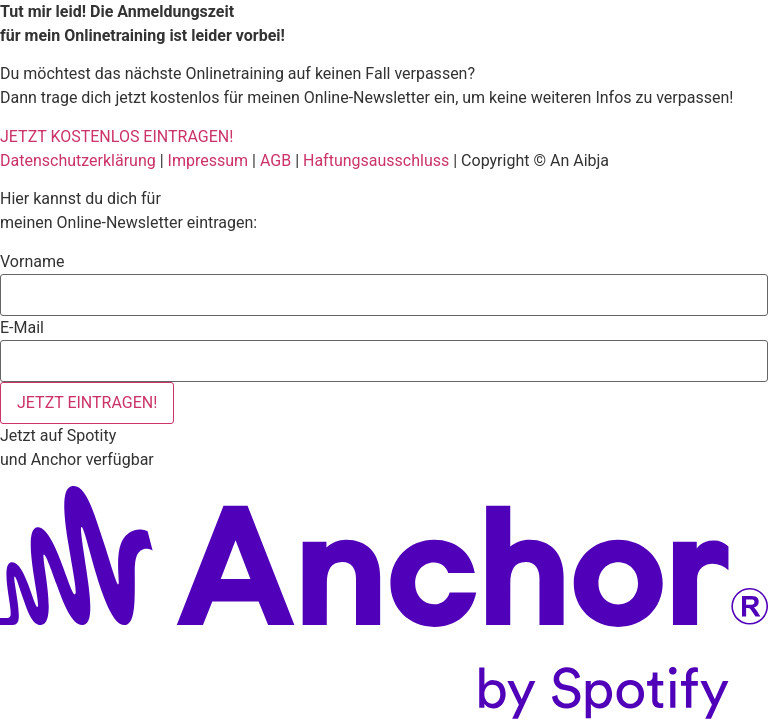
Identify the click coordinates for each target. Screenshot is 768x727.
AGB (275, 160)
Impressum (208, 160)
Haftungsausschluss (376, 160)
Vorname (32, 262)
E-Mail (22, 328)
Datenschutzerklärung (78, 160)
